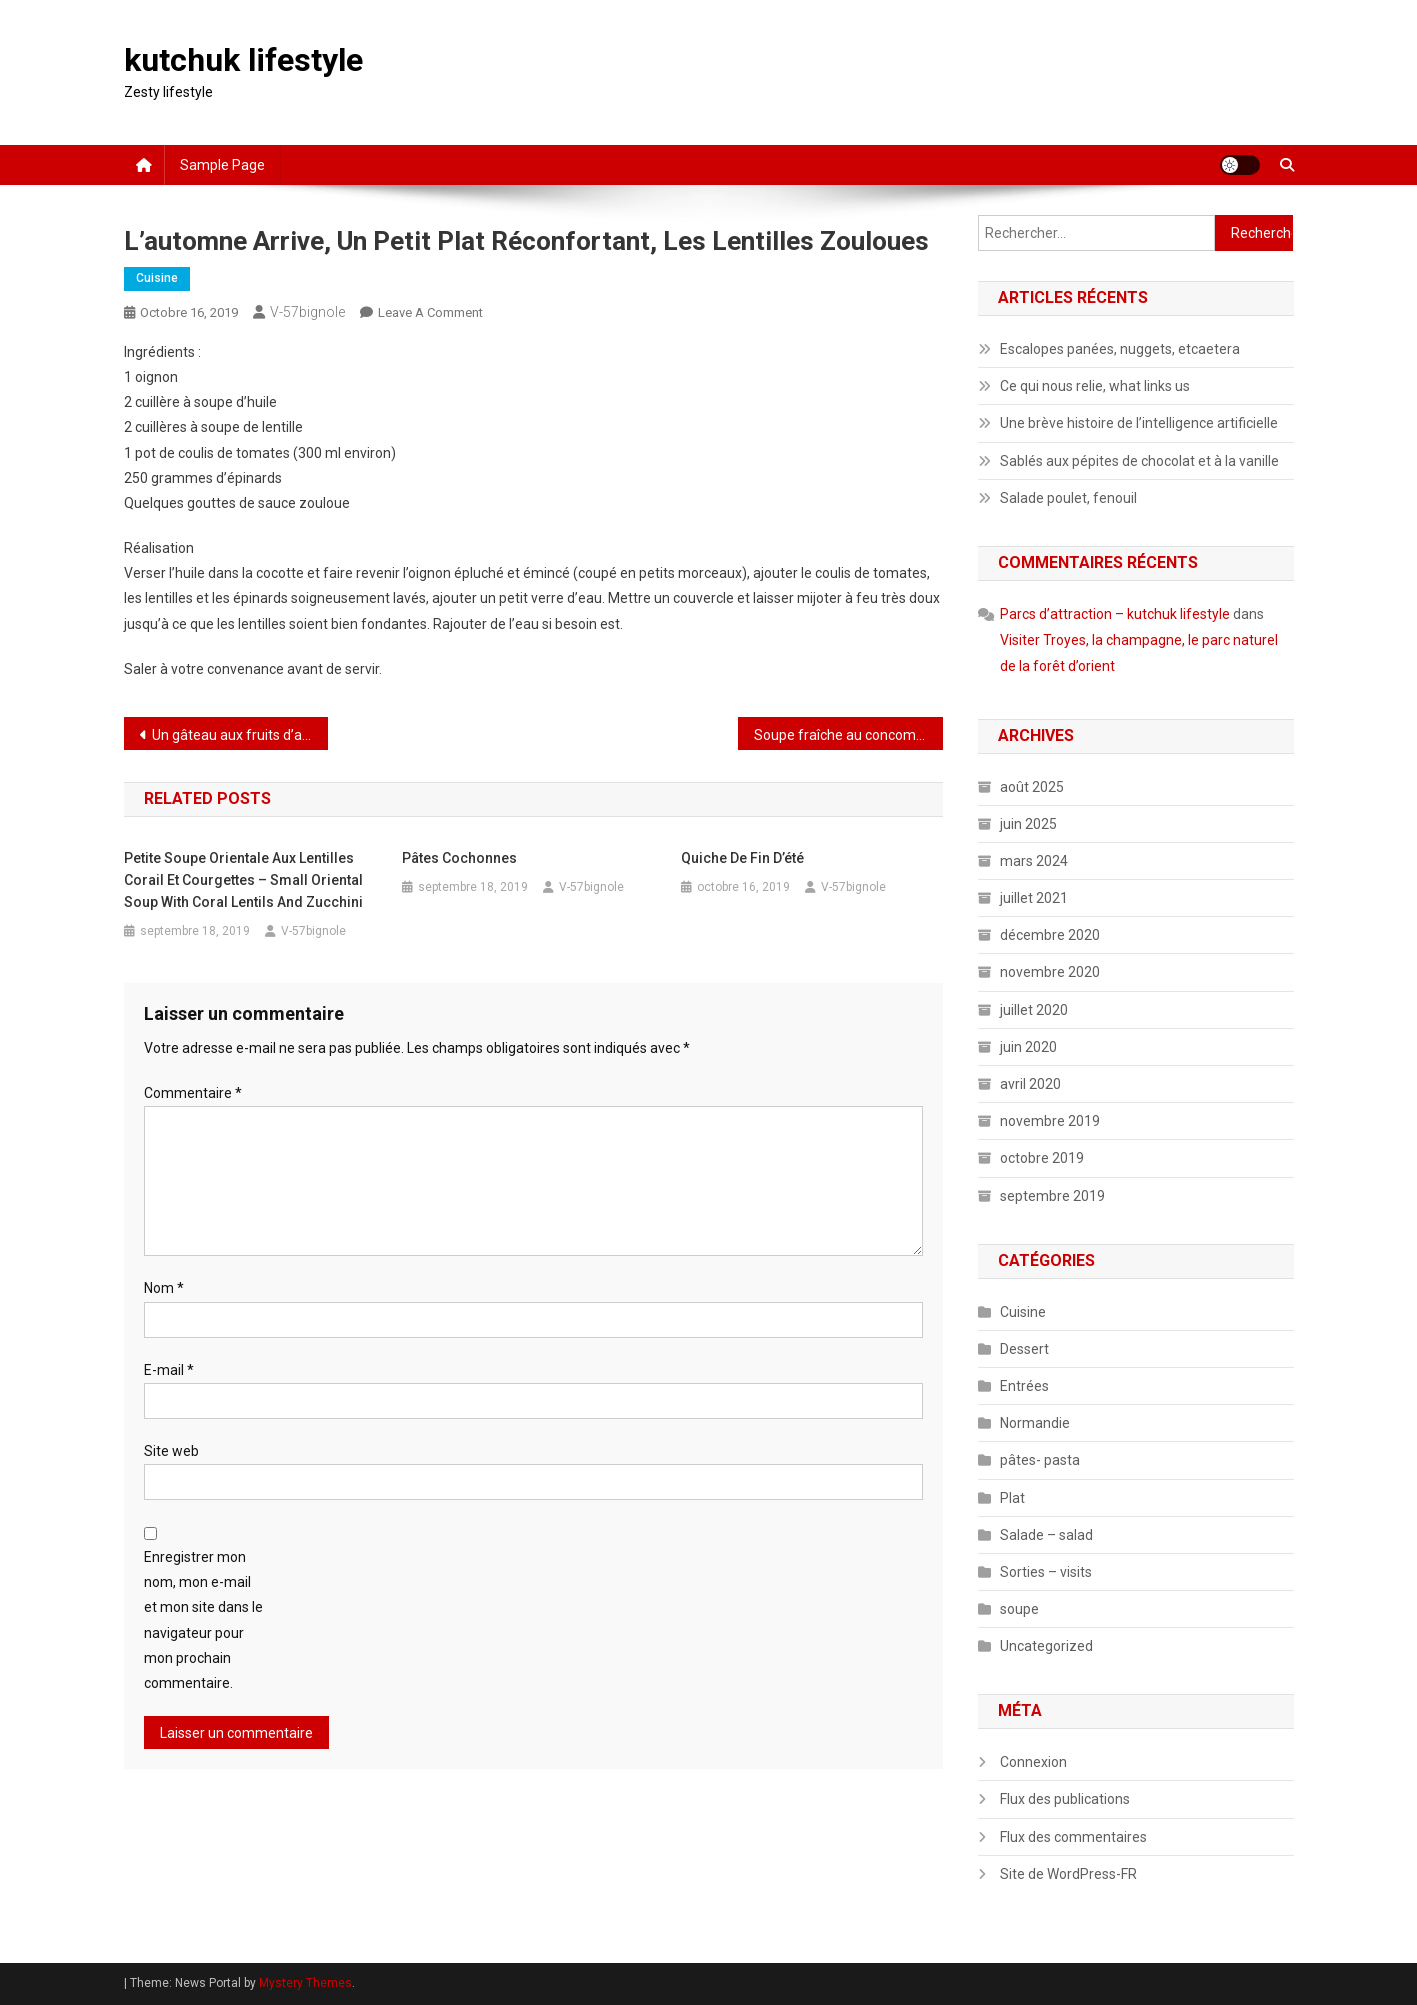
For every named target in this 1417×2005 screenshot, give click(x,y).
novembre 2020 (1050, 972)
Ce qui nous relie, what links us (1095, 386)
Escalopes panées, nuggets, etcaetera (1120, 349)
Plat (1012, 1498)
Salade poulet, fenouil (1068, 498)
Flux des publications (1065, 1799)
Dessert (1024, 1349)
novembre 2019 (1050, 1121)
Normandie (1035, 1423)
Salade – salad (1046, 1535)
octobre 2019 (1042, 1158)
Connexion (1033, 1762)
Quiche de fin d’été (742, 858)
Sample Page (222, 165)
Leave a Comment (430, 312)
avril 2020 (1030, 1084)
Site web (171, 1451)
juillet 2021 (1034, 898)
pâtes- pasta (1040, 1460)
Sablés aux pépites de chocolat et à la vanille (1139, 461)
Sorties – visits (1046, 1572)
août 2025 (1032, 787)
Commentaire (193, 1093)
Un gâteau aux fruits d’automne (240, 735)
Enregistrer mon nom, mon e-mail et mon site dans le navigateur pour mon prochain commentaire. (203, 1620)
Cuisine (157, 278)
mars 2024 (1034, 861)
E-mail (169, 1370)
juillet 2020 (1034, 1010)
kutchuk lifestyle (243, 60)
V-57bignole (307, 312)
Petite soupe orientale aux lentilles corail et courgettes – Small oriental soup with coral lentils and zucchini (243, 880)
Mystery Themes (305, 1983)
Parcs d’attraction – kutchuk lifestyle (1115, 614)
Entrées (1024, 1386)
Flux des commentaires (1073, 1837)
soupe (1019, 1609)
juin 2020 (1028, 1047)
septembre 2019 (1052, 1196)
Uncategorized (1046, 1646)
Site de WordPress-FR (1068, 1874)
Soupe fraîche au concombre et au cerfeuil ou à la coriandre (848, 735)
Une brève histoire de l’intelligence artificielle (1139, 423)
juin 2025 (1028, 824)
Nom (164, 1288)
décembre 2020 (1050, 935)
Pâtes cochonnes (459, 858)
